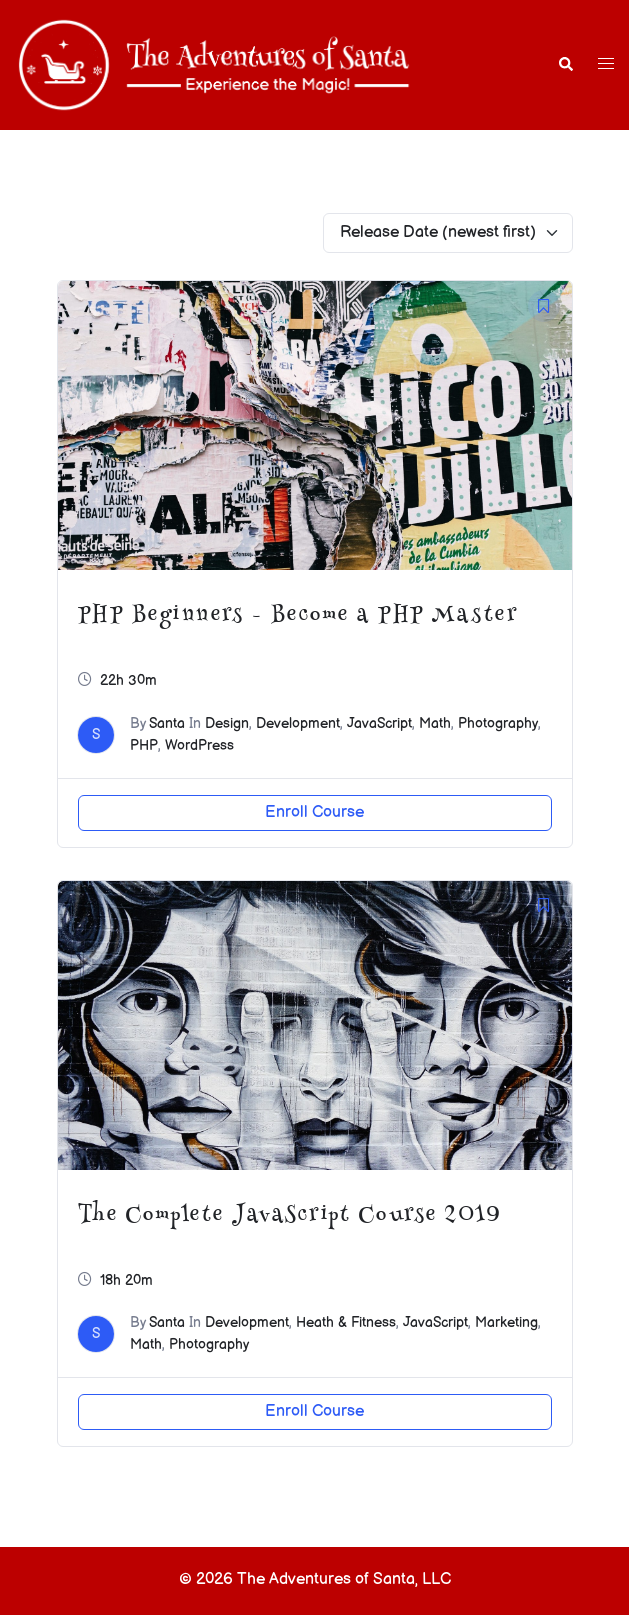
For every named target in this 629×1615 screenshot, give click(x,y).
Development (298, 723)
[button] (565, 65)
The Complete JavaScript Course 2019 (290, 1216)
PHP (144, 745)
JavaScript (379, 723)
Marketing (506, 1322)
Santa (167, 723)
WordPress (199, 745)
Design (227, 723)
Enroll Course (314, 812)
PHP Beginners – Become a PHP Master (298, 616)
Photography (498, 723)
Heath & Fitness (346, 1322)
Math (435, 723)
